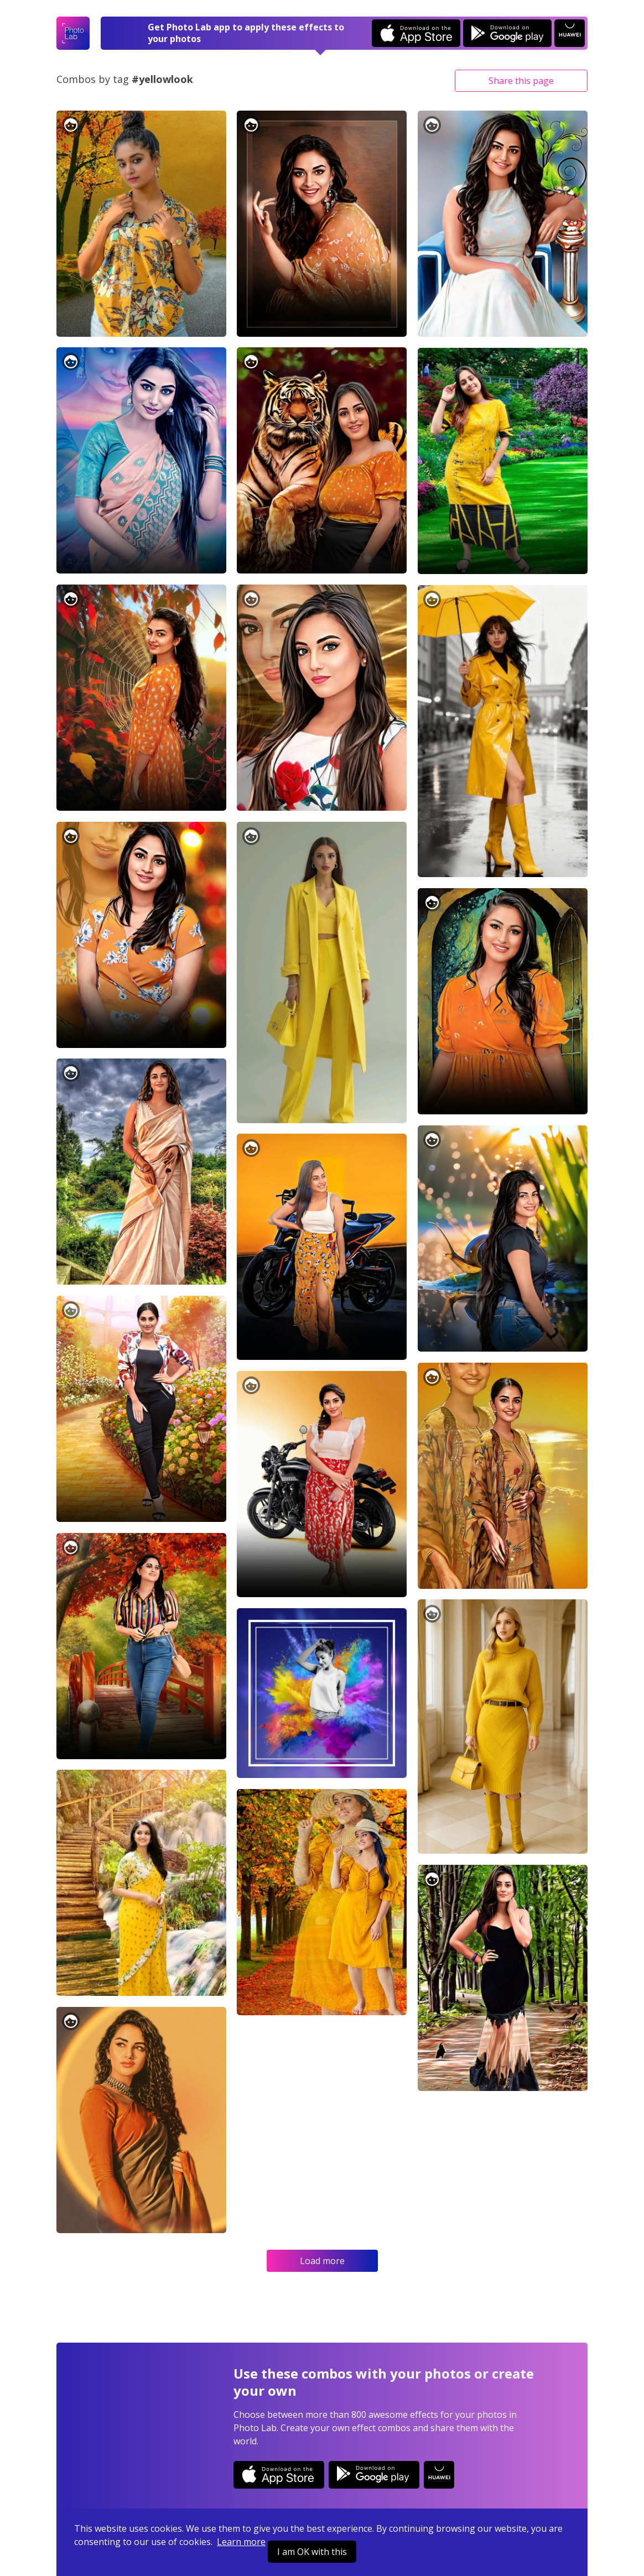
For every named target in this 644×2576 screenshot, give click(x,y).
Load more (322, 2261)
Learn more (241, 2542)
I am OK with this (312, 2552)
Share (521, 81)
